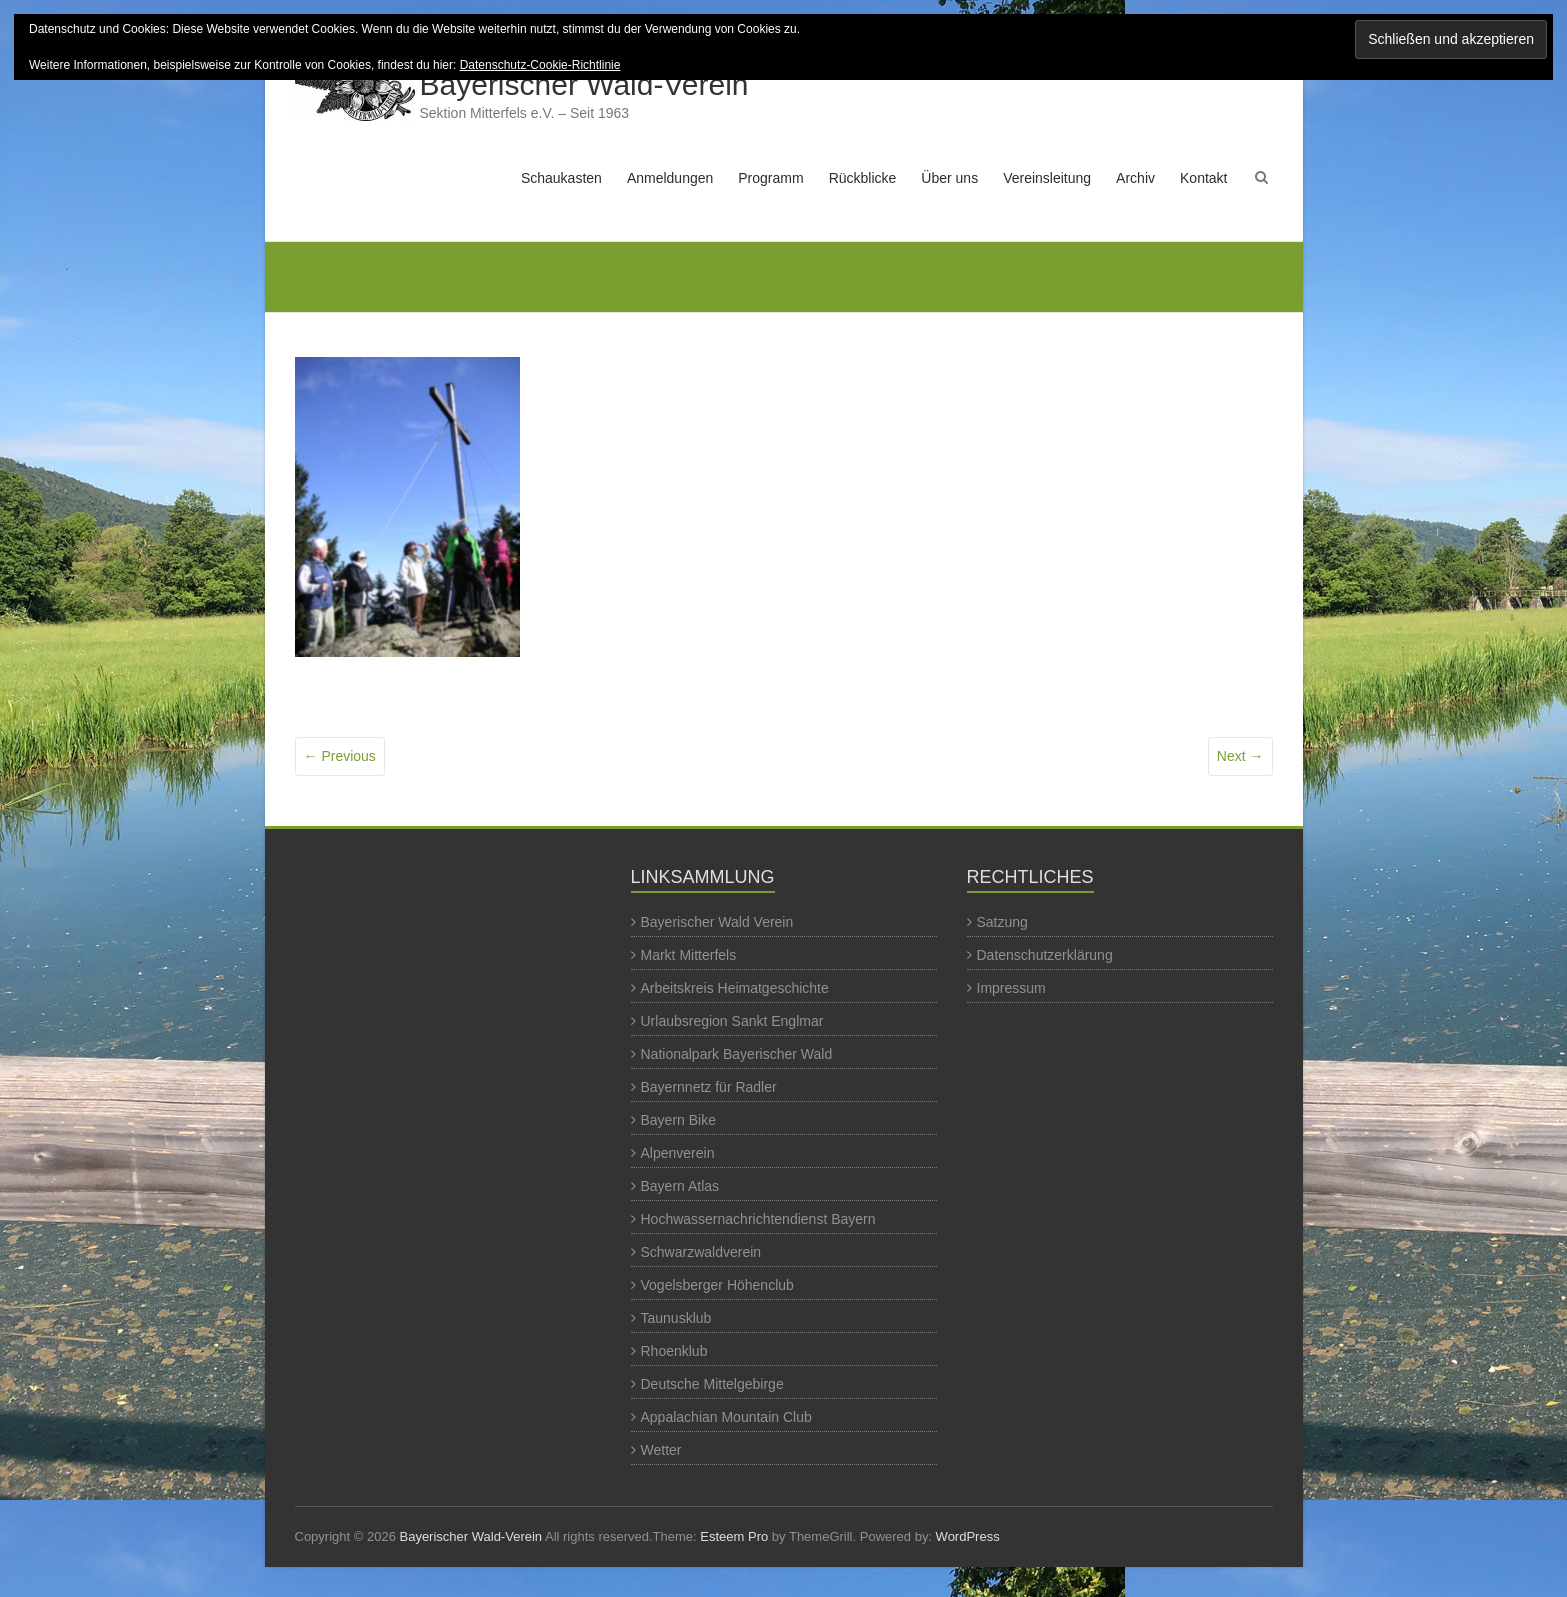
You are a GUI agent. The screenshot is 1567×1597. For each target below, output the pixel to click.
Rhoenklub (674, 1351)
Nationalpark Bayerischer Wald (737, 1054)
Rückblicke (863, 178)
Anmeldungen (670, 178)
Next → (1240, 756)
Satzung (1002, 922)
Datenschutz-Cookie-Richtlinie (540, 65)
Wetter (661, 1450)
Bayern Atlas (680, 1186)
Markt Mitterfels (689, 955)
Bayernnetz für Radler (709, 1087)
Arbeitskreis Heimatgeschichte (735, 988)
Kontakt (1203, 178)
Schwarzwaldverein (701, 1252)
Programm (770, 178)
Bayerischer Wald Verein (717, 922)
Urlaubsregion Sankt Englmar (732, 1021)
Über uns (949, 178)
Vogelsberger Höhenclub (717, 1285)
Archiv (1135, 178)
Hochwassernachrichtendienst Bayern (758, 1219)
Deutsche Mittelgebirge (712, 1384)
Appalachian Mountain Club (726, 1417)
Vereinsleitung (1047, 178)
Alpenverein (678, 1153)
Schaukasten (561, 178)
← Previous (340, 756)
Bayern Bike (678, 1120)
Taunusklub (676, 1318)
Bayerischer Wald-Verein (584, 84)
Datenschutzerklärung (1045, 955)
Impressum (1011, 988)
